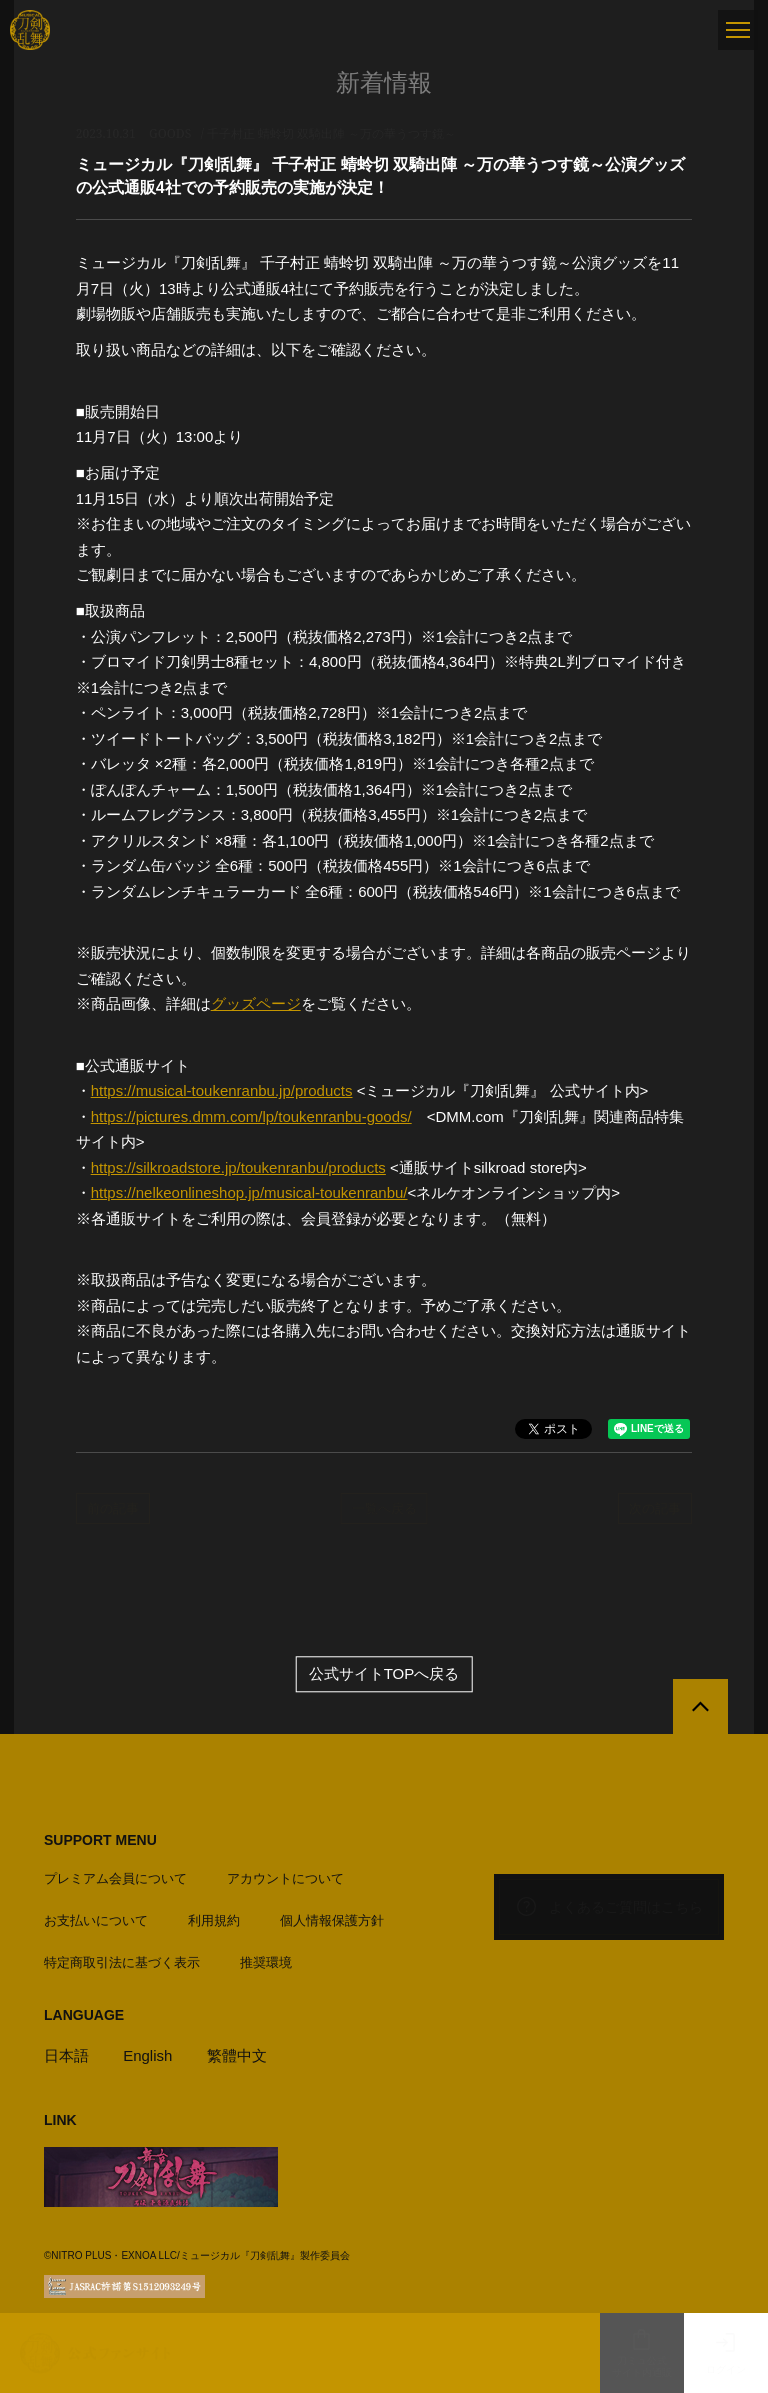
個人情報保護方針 (332, 1920)
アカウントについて (285, 1878)
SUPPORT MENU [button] (100, 1840)
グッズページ (256, 1003)
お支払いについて (96, 1920)
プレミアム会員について (115, 1878)
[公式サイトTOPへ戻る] (700, 1706)
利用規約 (214, 1920)
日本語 (66, 2055)
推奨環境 (266, 1962)
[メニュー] (738, 30)
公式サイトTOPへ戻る (384, 1673)
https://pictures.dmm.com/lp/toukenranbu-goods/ (251, 1116)
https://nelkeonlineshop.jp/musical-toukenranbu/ (249, 1192)
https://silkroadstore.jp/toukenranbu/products (238, 1167)
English (147, 2055)
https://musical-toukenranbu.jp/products (222, 1090)
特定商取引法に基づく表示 (122, 1962)
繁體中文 (237, 2055)
